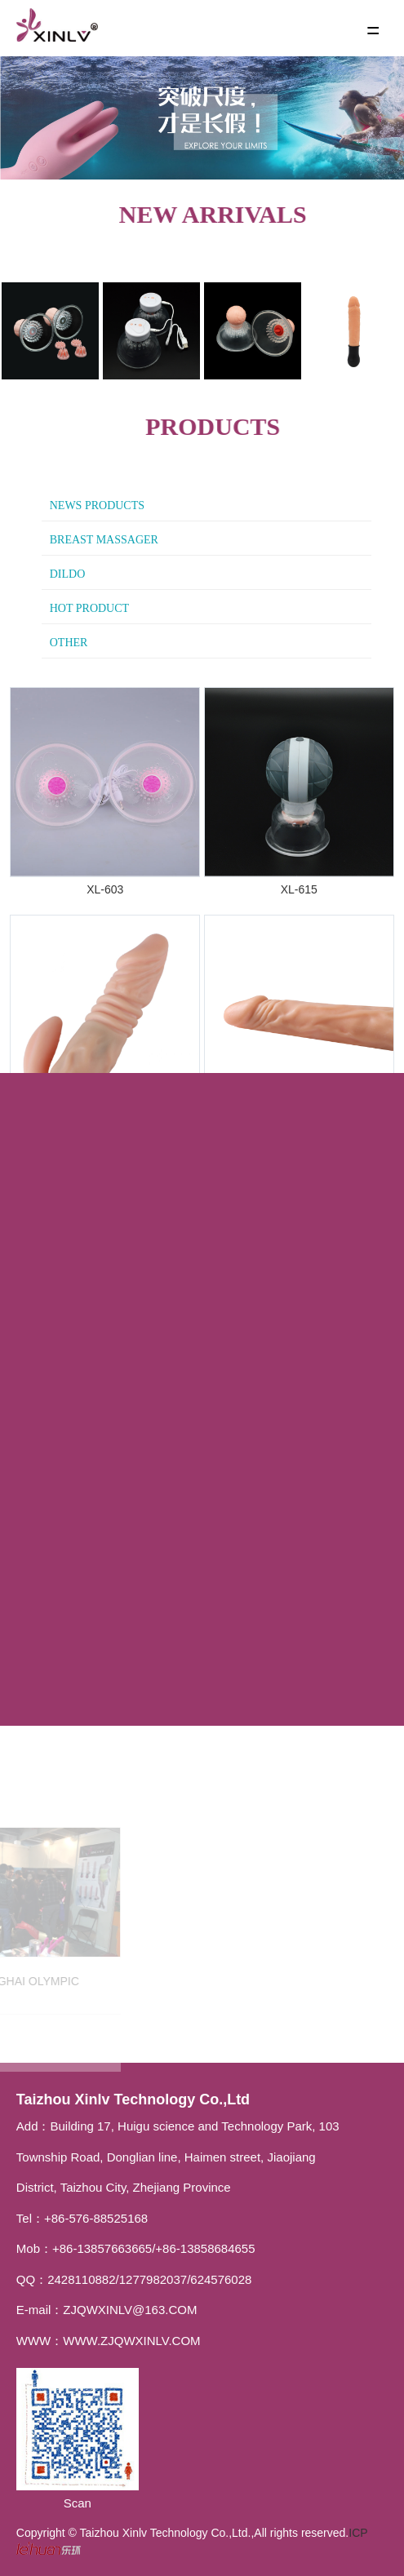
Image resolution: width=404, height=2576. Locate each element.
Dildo (68, 574)
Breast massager (104, 540)
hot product (89, 608)
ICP (358, 2532)
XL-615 (299, 889)
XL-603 (105, 889)
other (69, 642)
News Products (97, 505)
